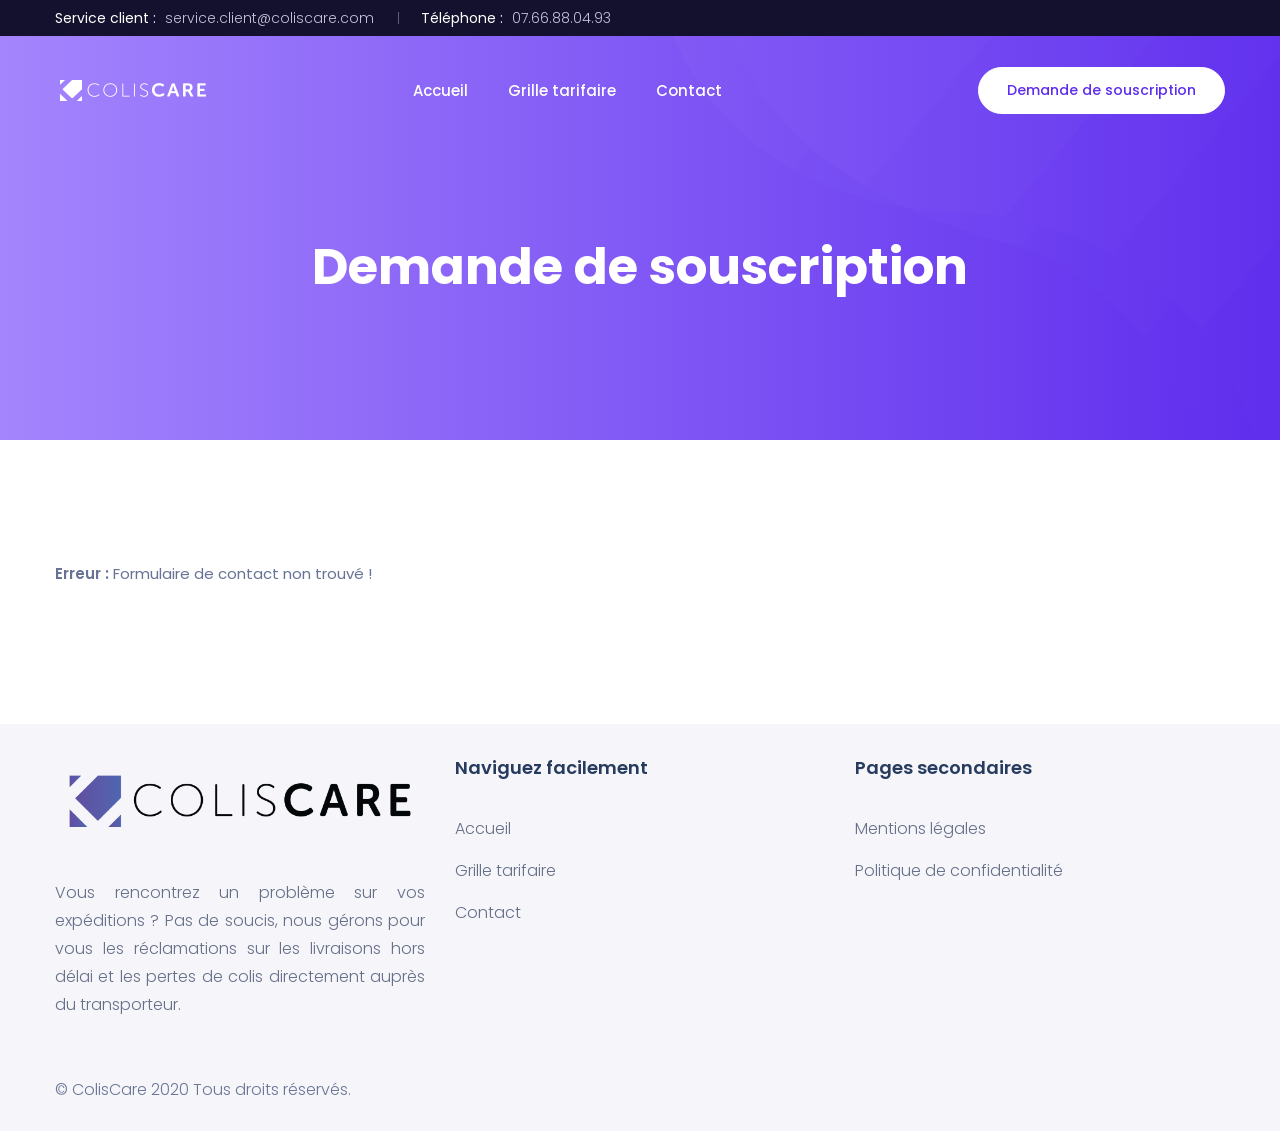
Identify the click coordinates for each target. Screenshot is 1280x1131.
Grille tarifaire (562, 90)
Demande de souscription (1101, 90)
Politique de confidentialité (959, 870)
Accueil (440, 90)
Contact (689, 90)
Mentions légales (920, 828)
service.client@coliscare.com (269, 18)
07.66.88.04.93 (561, 18)
